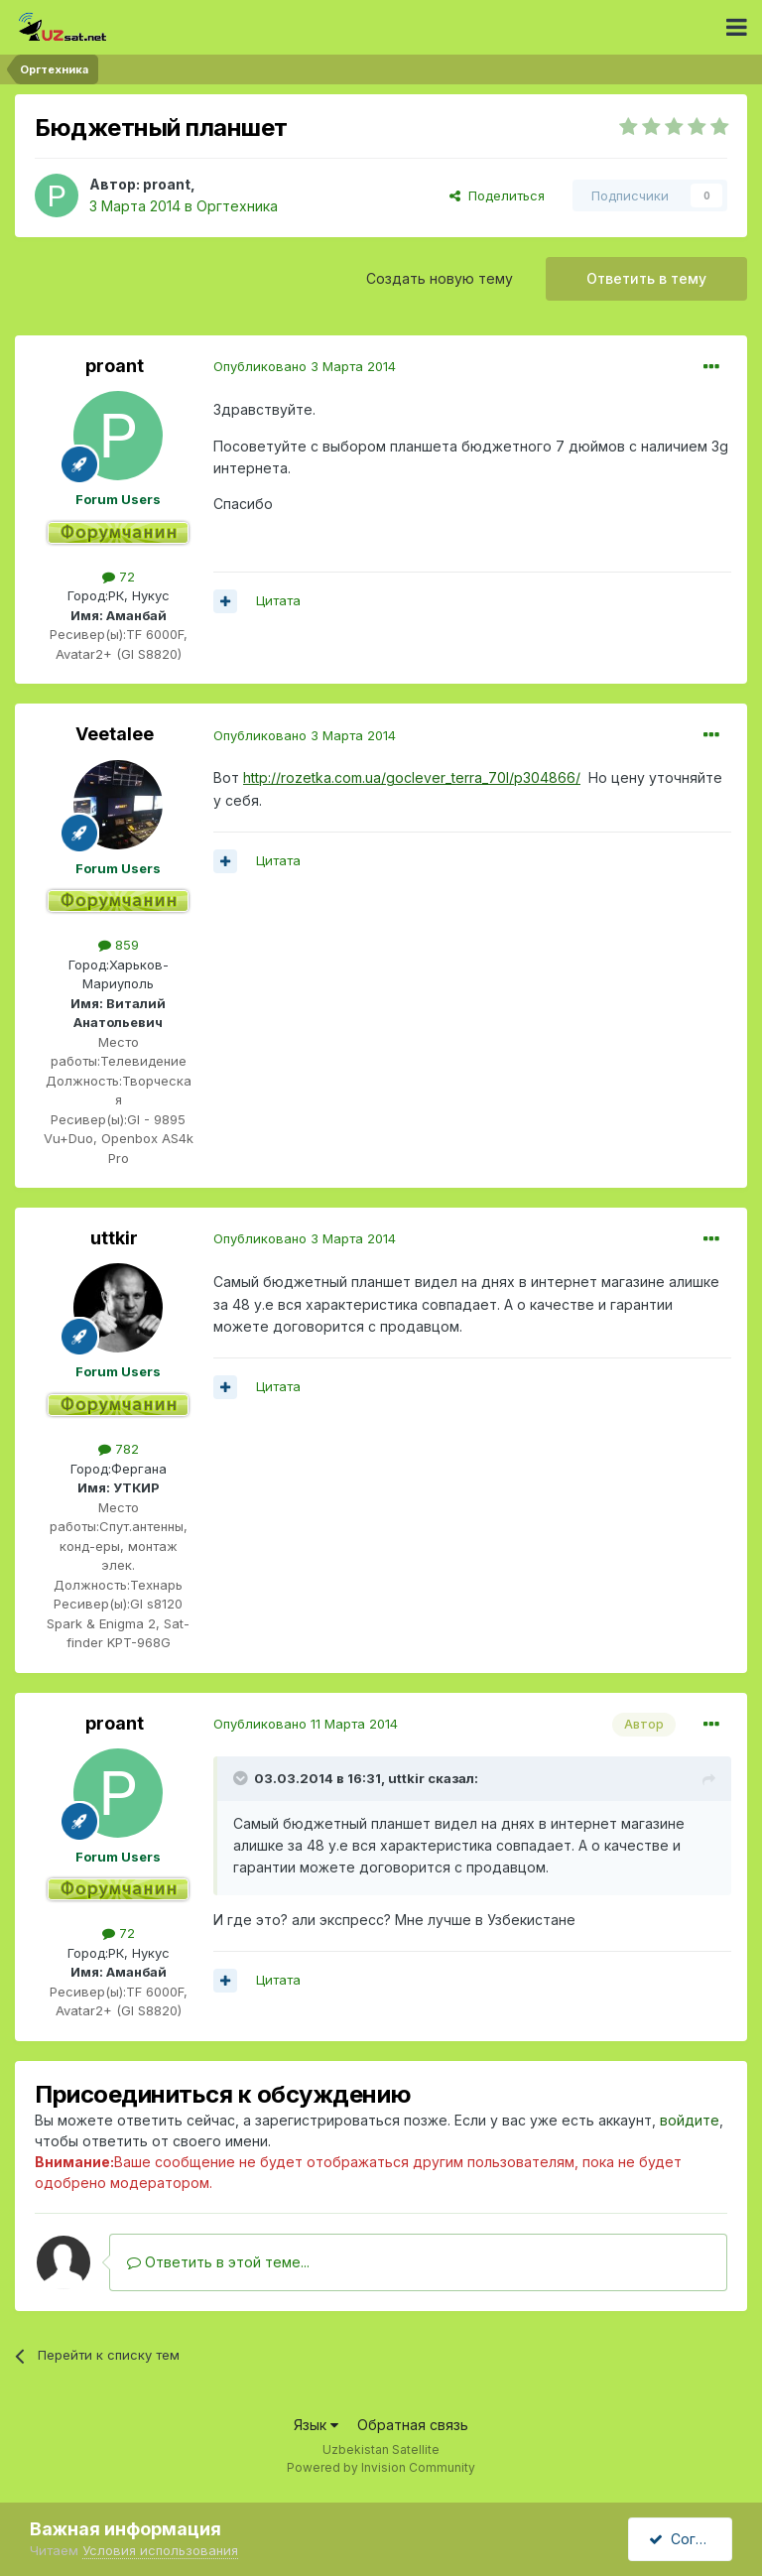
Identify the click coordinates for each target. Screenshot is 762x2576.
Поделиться (497, 195)
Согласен (690, 2538)
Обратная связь (412, 2424)
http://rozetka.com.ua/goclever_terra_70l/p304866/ (411, 777)
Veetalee (114, 733)
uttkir (114, 1237)
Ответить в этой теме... (218, 2262)
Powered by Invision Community (381, 2467)
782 (118, 1449)
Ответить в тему (646, 278)
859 (118, 945)
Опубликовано (304, 366)
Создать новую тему (439, 278)
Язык (316, 2424)
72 (118, 576)
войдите (689, 2120)
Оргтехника (237, 205)
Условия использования (160, 2550)
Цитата (278, 600)
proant (166, 184)
